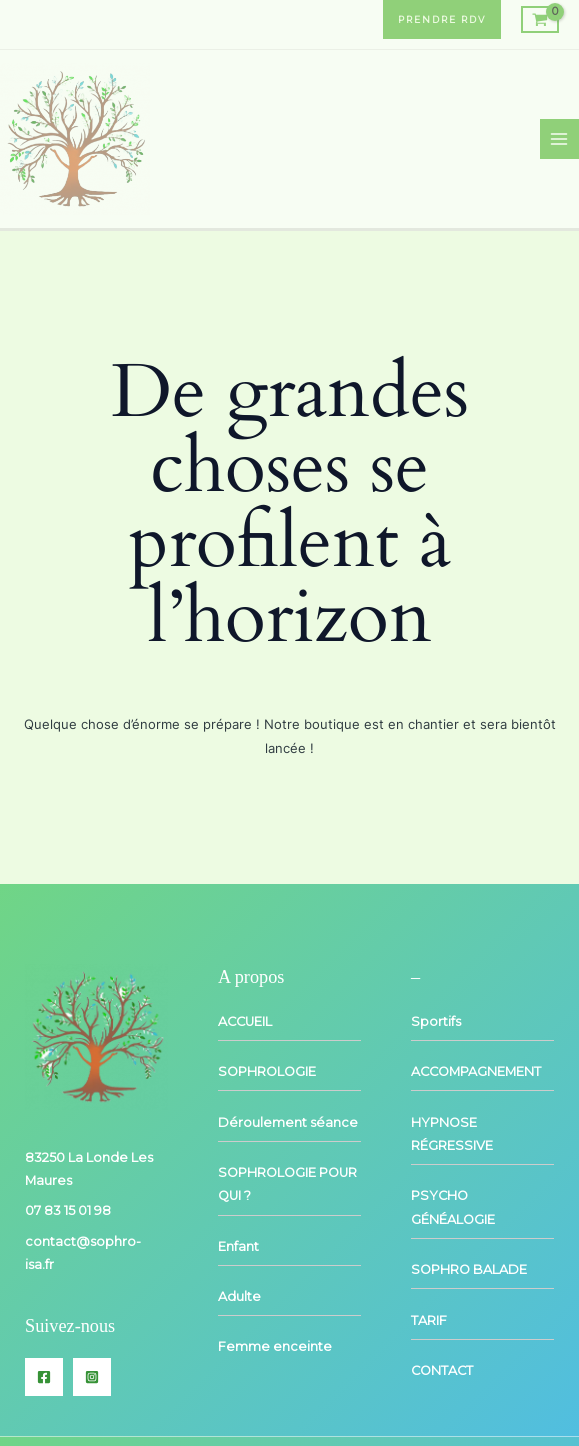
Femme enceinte (275, 1346)
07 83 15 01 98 (68, 1210)
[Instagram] (92, 1377)
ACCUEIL (245, 1021)
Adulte (239, 1296)
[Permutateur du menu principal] (559, 138)
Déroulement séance (288, 1122)
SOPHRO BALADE (469, 1269)
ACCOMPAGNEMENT (476, 1071)
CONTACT (442, 1370)
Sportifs (436, 1021)
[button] (442, 19)
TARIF (429, 1320)
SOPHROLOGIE (267, 1071)
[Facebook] (44, 1377)
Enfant (238, 1246)
